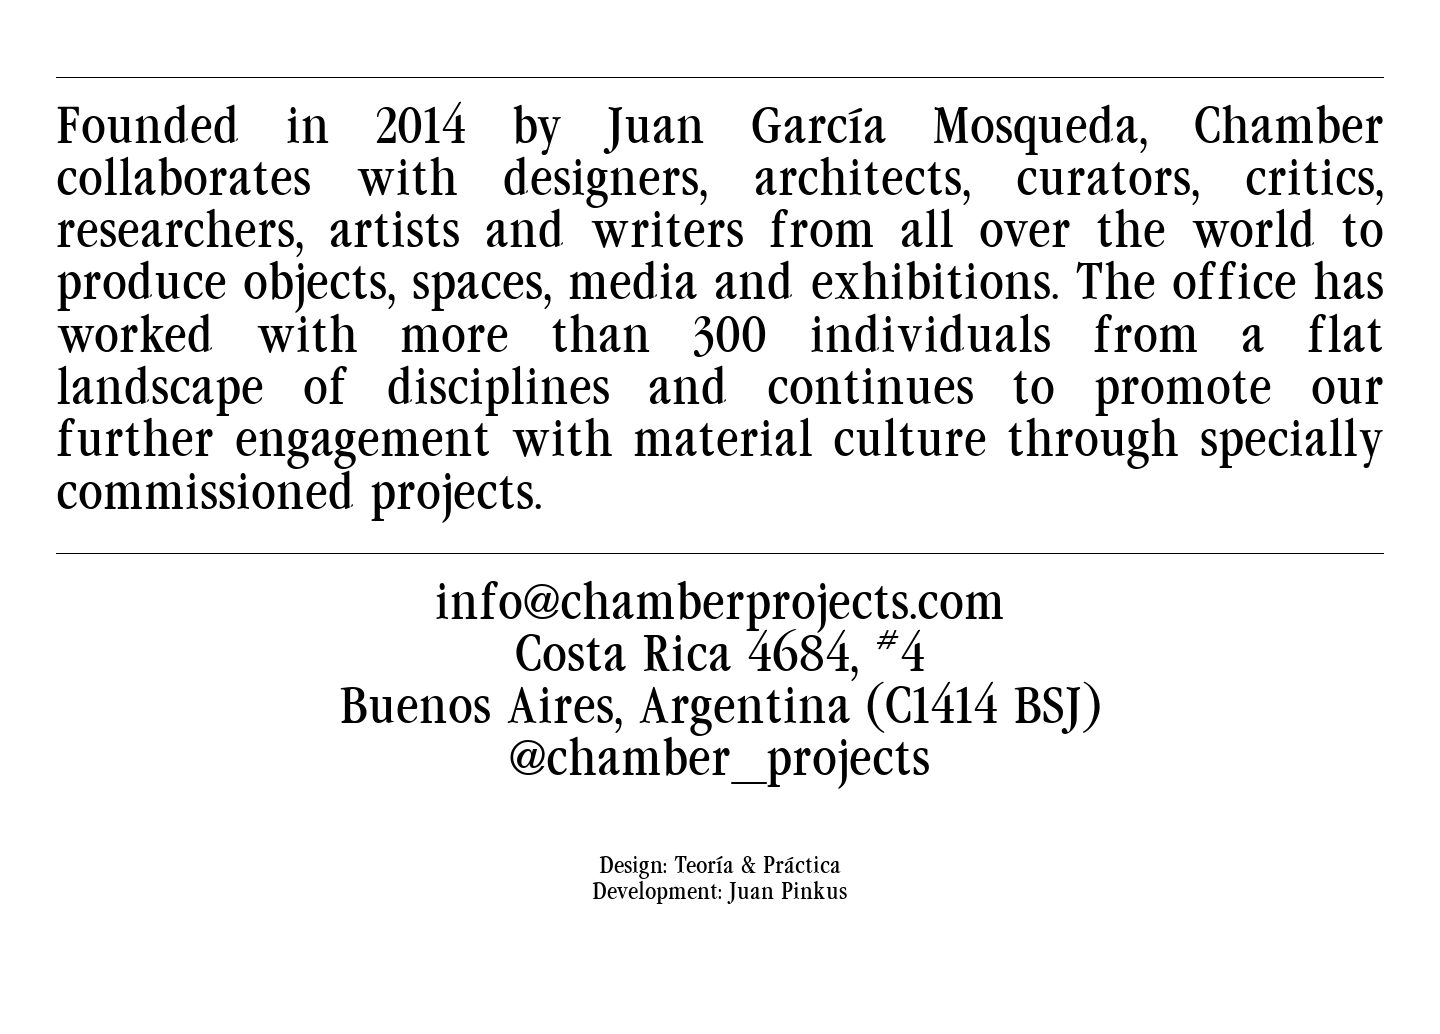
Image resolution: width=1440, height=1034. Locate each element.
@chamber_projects (719, 792)
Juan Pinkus (788, 925)
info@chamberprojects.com (720, 635)
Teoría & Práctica (757, 899)
